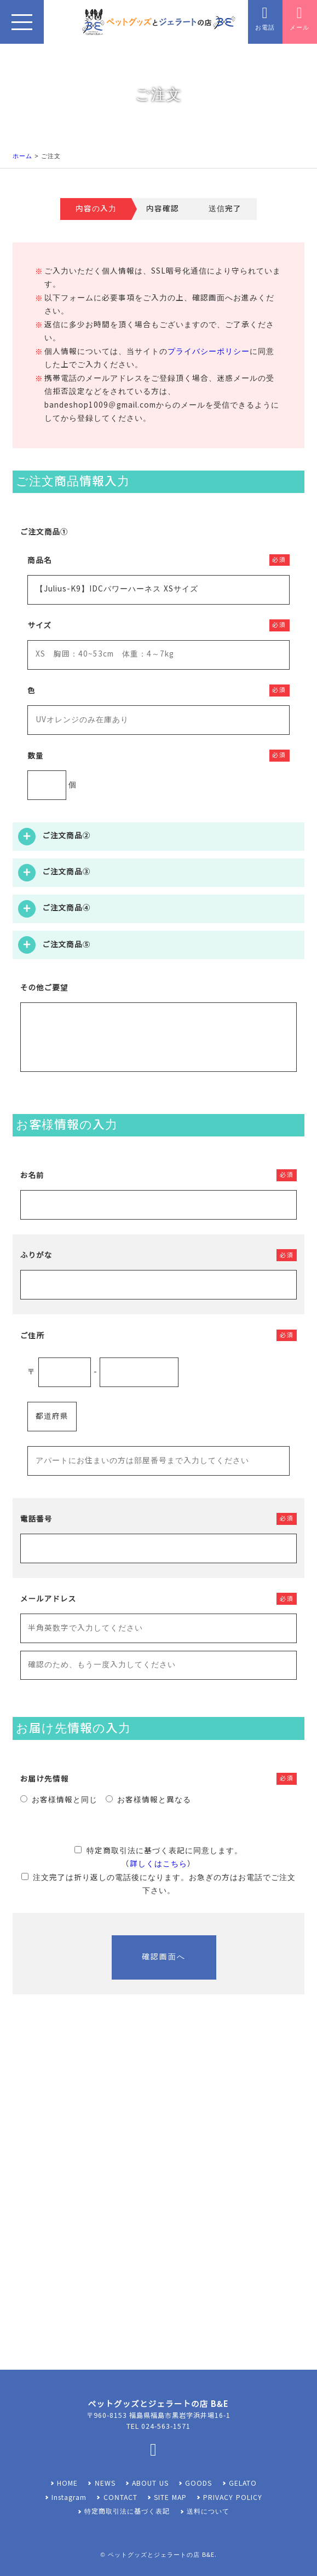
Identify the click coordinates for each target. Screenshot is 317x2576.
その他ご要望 (44, 988)
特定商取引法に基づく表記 (127, 2511)
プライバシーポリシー (209, 351)
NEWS (105, 2483)
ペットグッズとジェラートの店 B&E (161, 2554)
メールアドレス (48, 1599)
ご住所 (32, 1336)
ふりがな (36, 1255)
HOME (67, 2483)
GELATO (243, 2483)
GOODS (198, 2483)
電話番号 (36, 1519)
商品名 (39, 560)
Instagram (69, 2498)
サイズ (39, 626)
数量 (35, 756)
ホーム (22, 156)
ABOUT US (150, 2483)
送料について (208, 2511)
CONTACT (120, 2498)
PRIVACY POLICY (232, 2498)
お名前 (32, 1175)
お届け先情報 (44, 1779)
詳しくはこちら (158, 1864)
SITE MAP (170, 2498)
